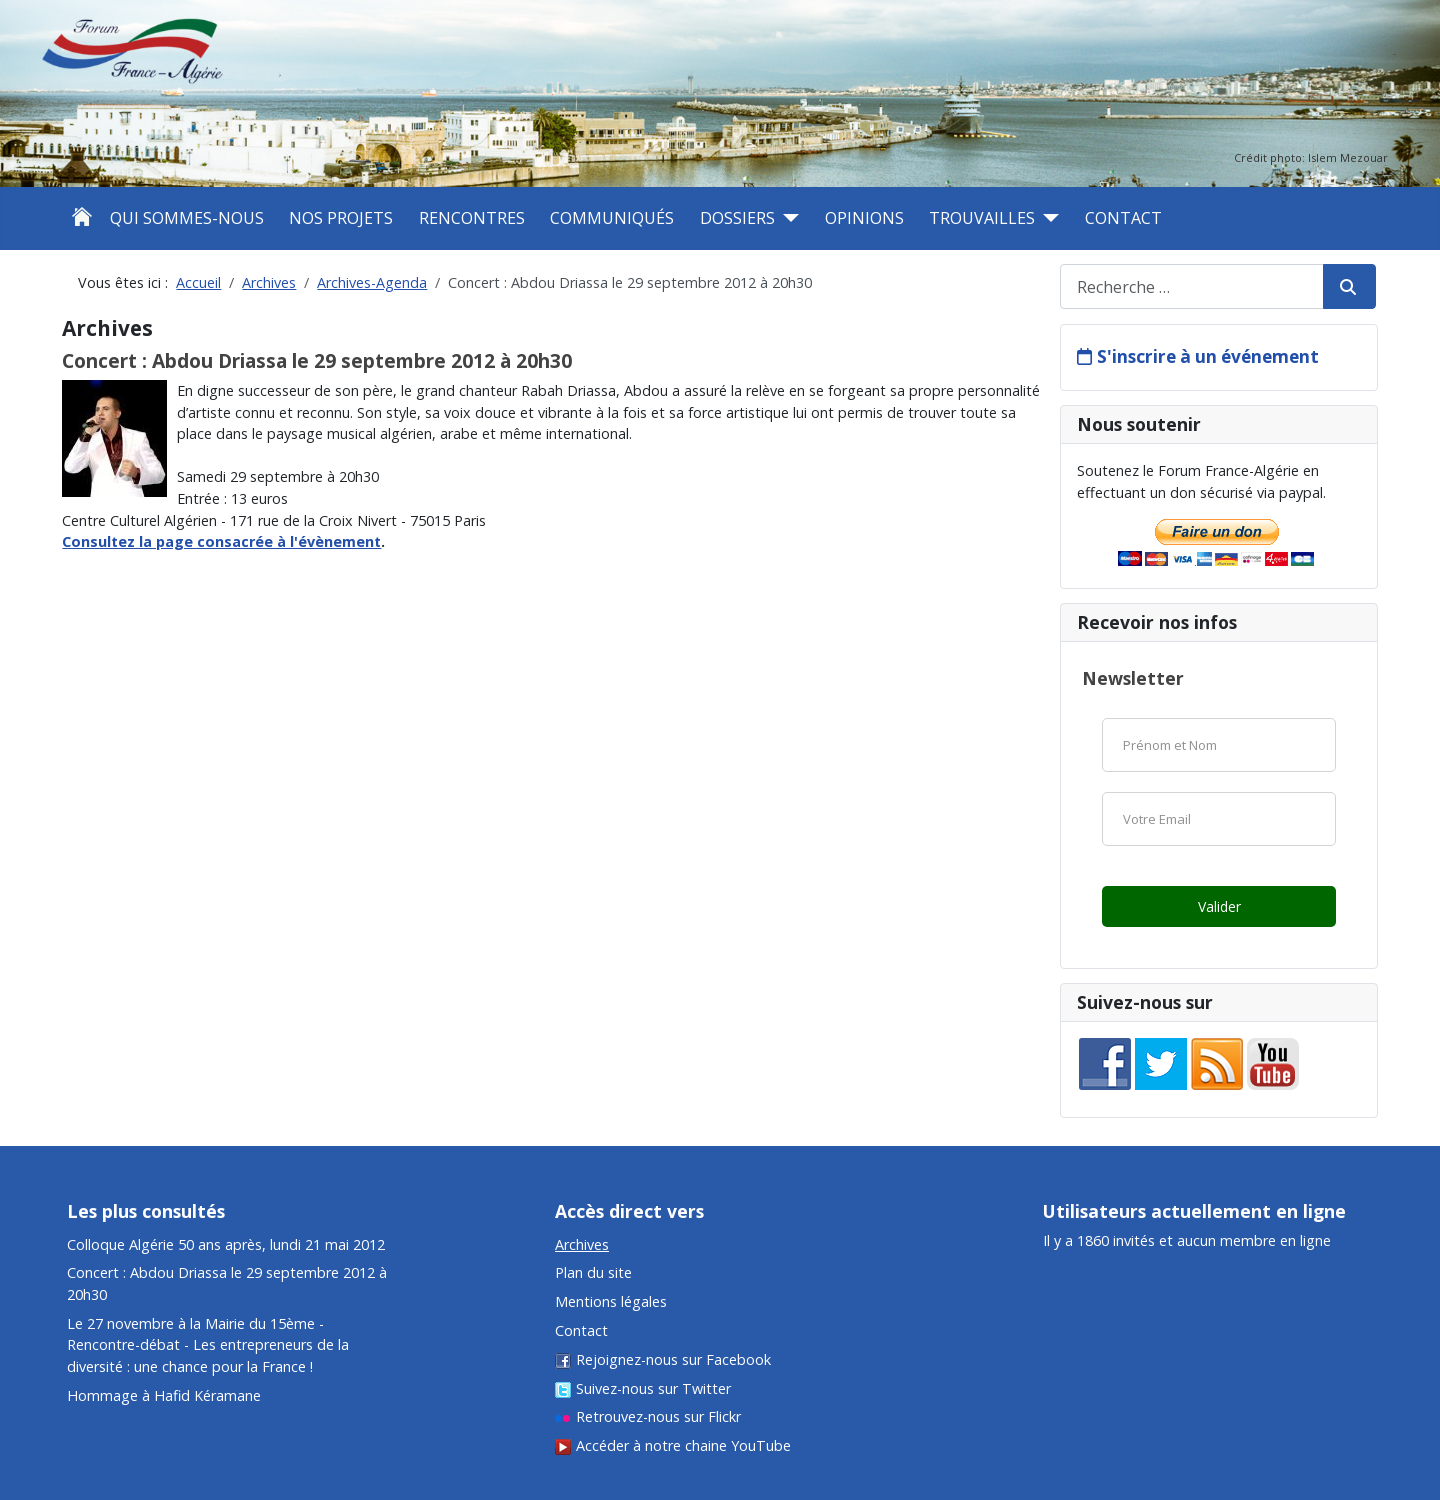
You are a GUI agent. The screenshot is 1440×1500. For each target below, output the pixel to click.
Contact (1123, 218)
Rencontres (472, 218)
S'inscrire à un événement (1208, 356)
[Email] (1219, 819)
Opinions (864, 218)
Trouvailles (982, 218)
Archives (582, 1244)
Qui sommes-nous (187, 218)
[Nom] (1219, 745)
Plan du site (593, 1272)
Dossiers (737, 218)
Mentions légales (611, 1301)
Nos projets (341, 218)
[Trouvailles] (1047, 218)
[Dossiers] (787, 218)
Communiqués (612, 218)
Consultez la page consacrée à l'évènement (221, 541)
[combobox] (1192, 286)
